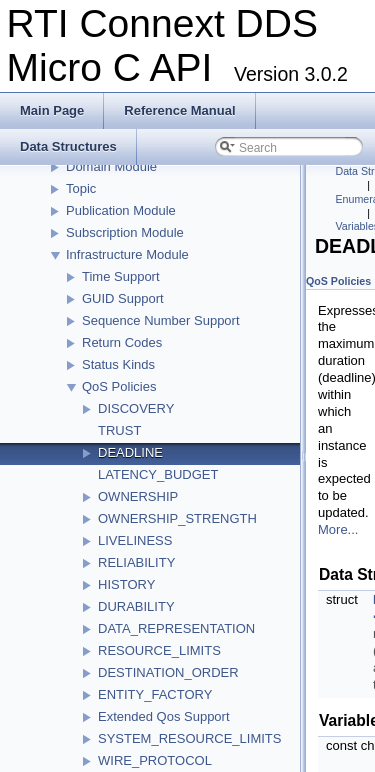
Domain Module (111, 166)
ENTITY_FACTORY (155, 694)
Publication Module (121, 210)
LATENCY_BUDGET (158, 474)
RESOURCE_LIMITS (159, 650)
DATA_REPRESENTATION (176, 628)
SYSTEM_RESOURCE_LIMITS (190, 738)
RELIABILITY (136, 562)
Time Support (121, 276)
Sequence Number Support (161, 320)
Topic (81, 188)
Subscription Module (125, 232)
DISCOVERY (136, 408)
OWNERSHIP (138, 496)
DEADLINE (130, 452)
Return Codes (122, 342)
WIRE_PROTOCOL (155, 760)
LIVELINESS (135, 540)
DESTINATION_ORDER (168, 672)
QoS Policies (119, 386)
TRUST (119, 430)
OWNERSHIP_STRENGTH (177, 518)
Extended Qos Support (164, 716)
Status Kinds (118, 364)
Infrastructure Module (127, 254)
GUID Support (123, 298)
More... (338, 529)
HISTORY (126, 584)
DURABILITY (136, 606)
